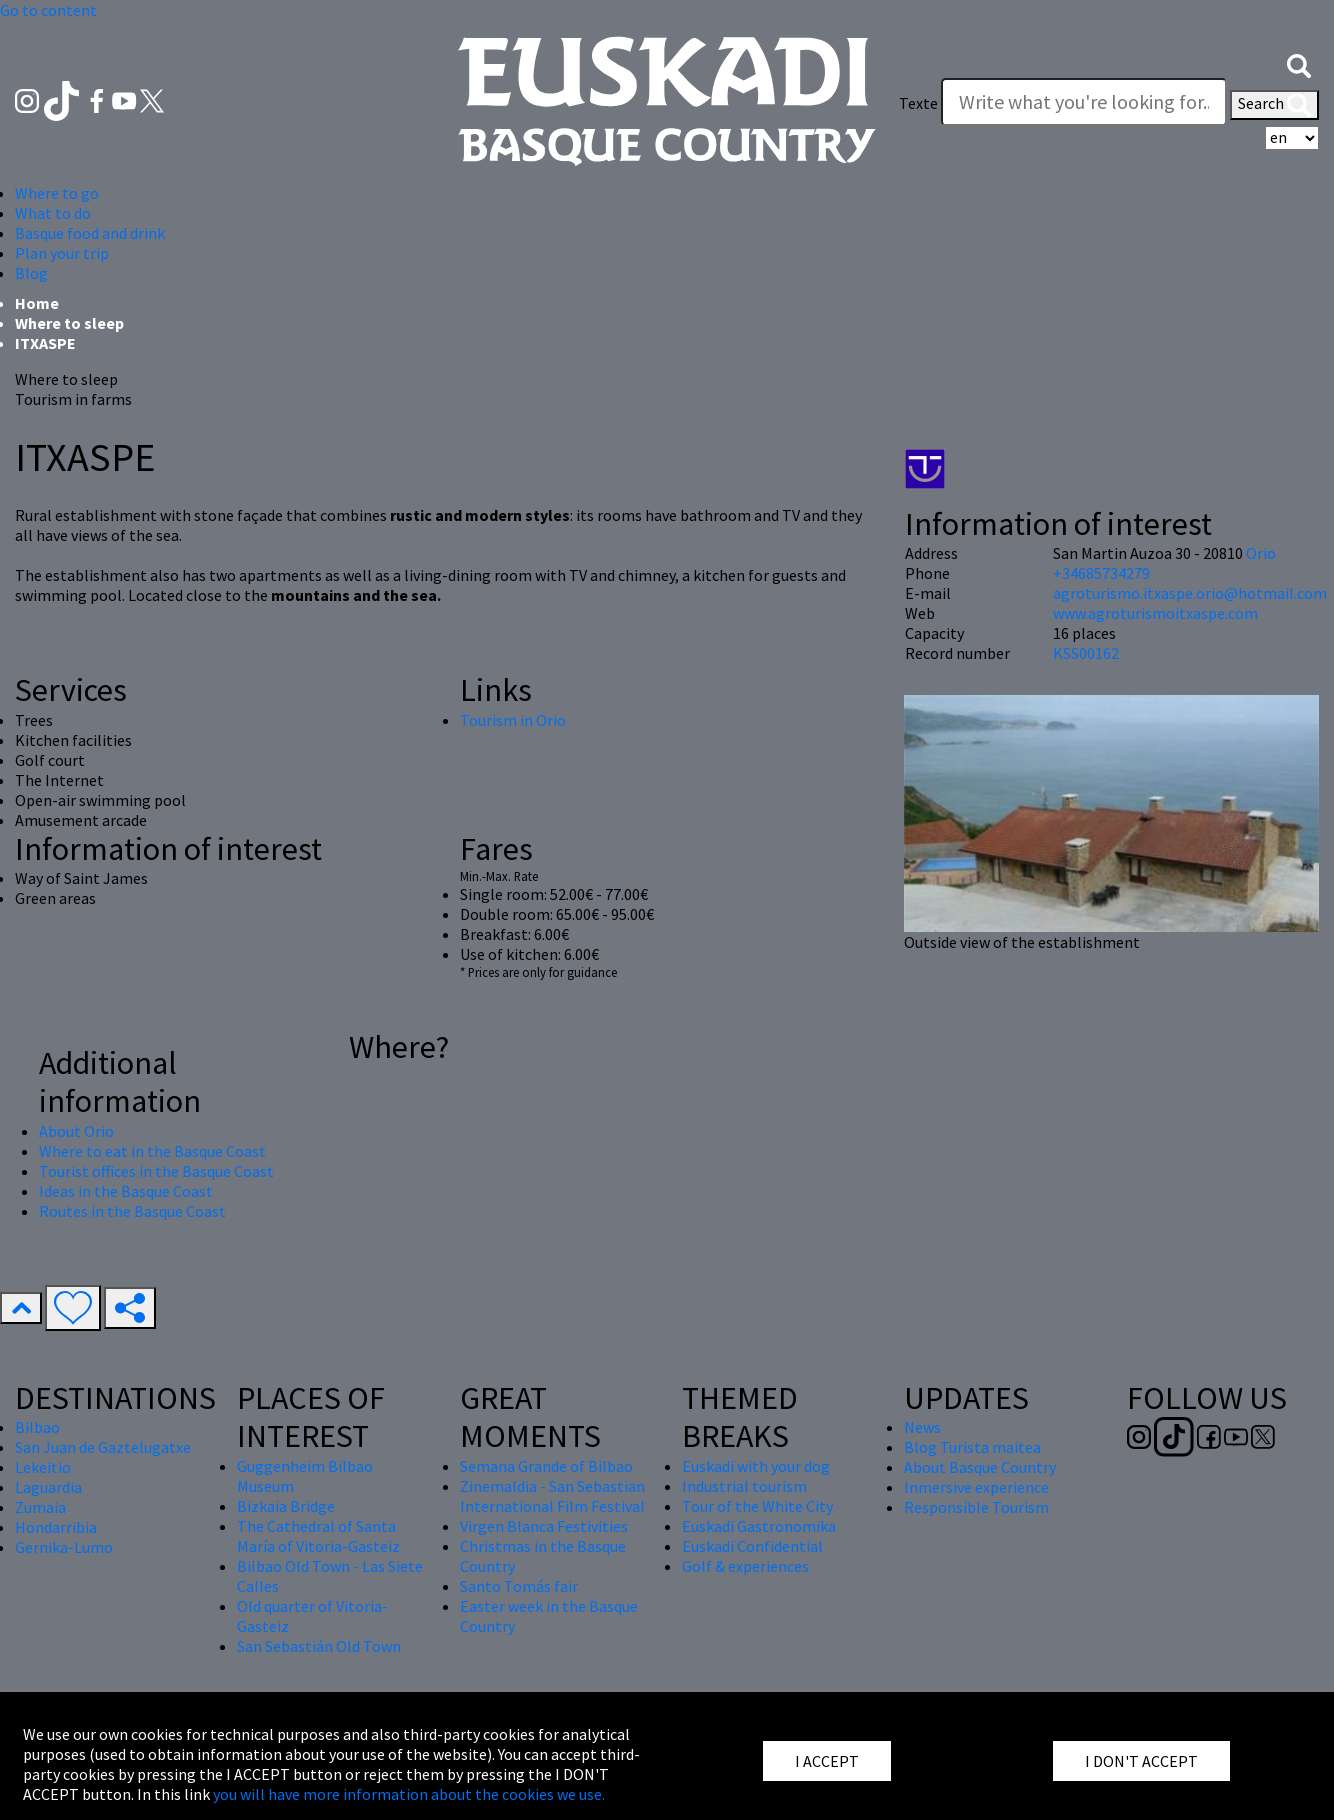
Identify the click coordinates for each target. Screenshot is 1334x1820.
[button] (1299, 63)
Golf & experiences (745, 1566)
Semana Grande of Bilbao (546, 1466)
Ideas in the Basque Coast (126, 1191)
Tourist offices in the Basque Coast (156, 1171)
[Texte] (1084, 102)
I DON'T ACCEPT (1141, 1761)
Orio (1261, 553)
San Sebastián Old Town (319, 1646)
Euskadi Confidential (752, 1546)
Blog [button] (31, 273)
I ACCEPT (827, 1761)
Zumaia (40, 1507)
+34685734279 (1101, 573)
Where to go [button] (57, 193)
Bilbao (37, 1427)
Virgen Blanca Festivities (544, 1526)
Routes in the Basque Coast (132, 1211)
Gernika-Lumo (64, 1547)
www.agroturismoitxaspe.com (1155, 613)
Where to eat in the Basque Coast (152, 1151)
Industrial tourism (744, 1486)
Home (37, 303)
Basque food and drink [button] (90, 233)
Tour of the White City (757, 1506)
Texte (918, 103)
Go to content (48, 10)
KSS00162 (1086, 653)
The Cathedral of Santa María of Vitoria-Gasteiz (318, 1536)
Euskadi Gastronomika (759, 1526)
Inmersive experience (976, 1487)
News (922, 1427)
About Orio (76, 1131)
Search (1274, 105)
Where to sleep (69, 323)
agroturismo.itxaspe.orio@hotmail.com (1190, 593)
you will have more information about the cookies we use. (409, 1794)
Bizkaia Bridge (286, 1506)
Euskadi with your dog (756, 1466)
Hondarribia (56, 1527)
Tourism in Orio (513, 720)
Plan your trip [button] (62, 253)
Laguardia (48, 1487)
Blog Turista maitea (972, 1447)
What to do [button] (53, 213)
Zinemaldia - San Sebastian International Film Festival (552, 1496)
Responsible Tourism (976, 1507)
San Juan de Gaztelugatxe (103, 1447)
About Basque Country (980, 1467)
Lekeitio (43, 1467)
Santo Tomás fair (519, 1586)
